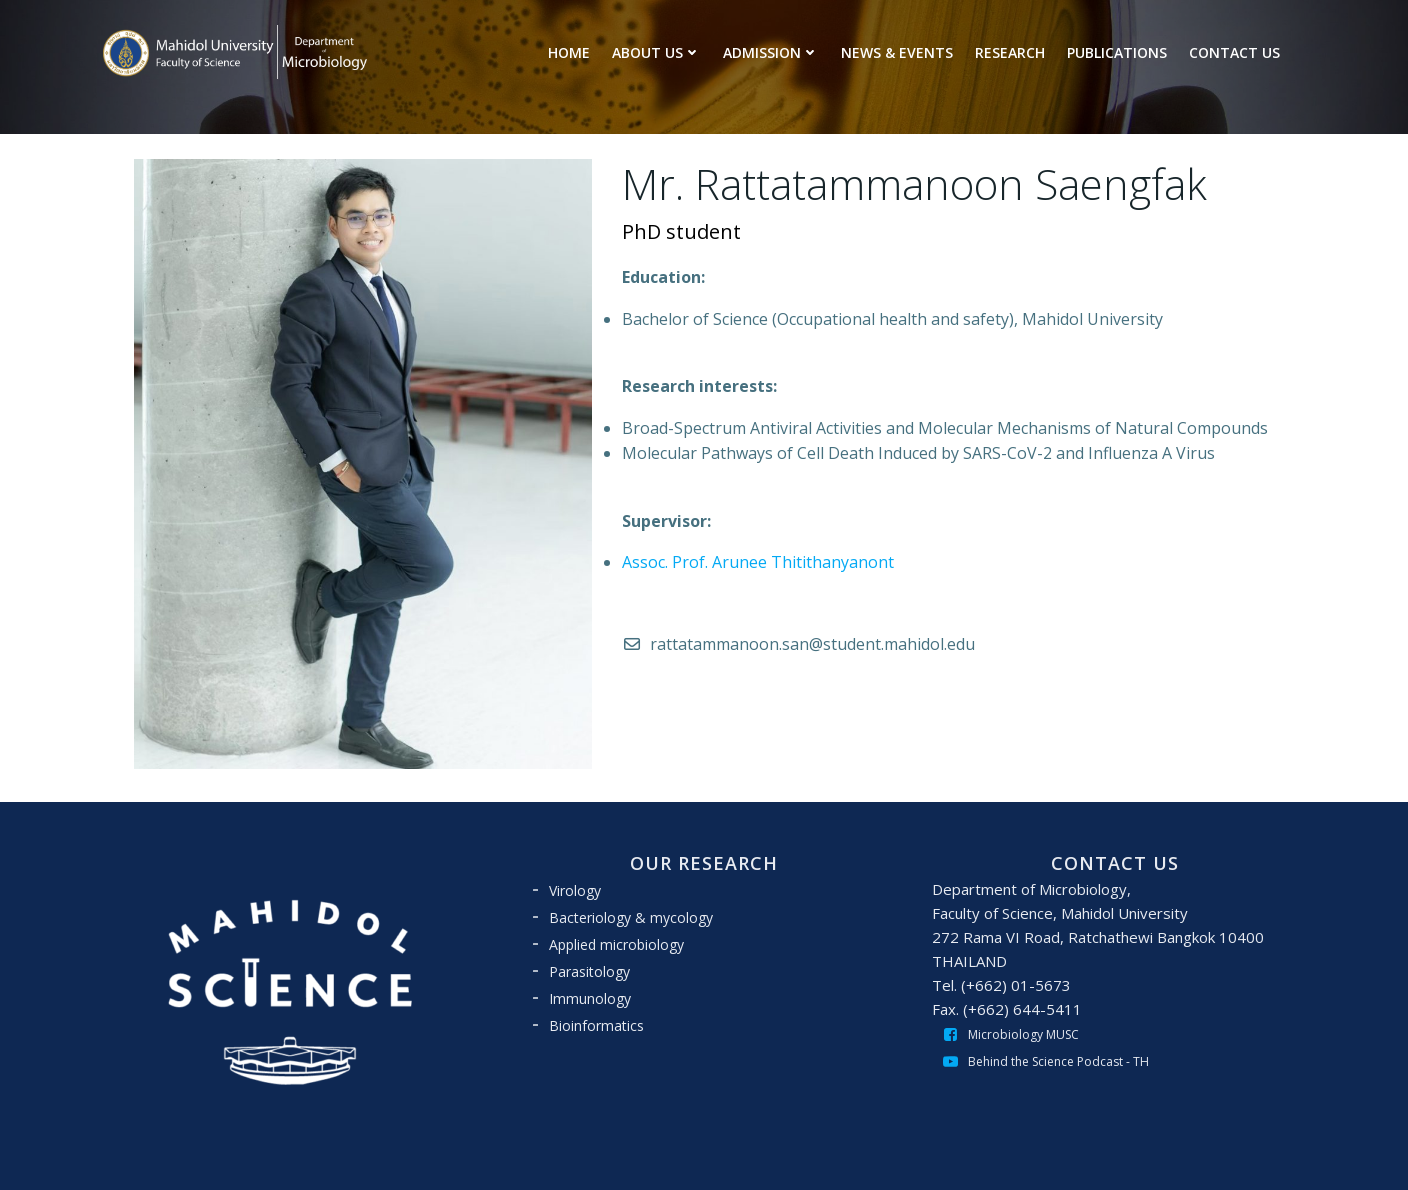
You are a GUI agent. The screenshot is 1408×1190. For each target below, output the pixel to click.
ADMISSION (771, 52)
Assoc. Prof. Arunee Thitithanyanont (758, 562)
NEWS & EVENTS (897, 52)
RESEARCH (1010, 52)
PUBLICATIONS (1117, 52)
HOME (569, 52)
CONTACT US (1234, 52)
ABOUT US (656, 52)
